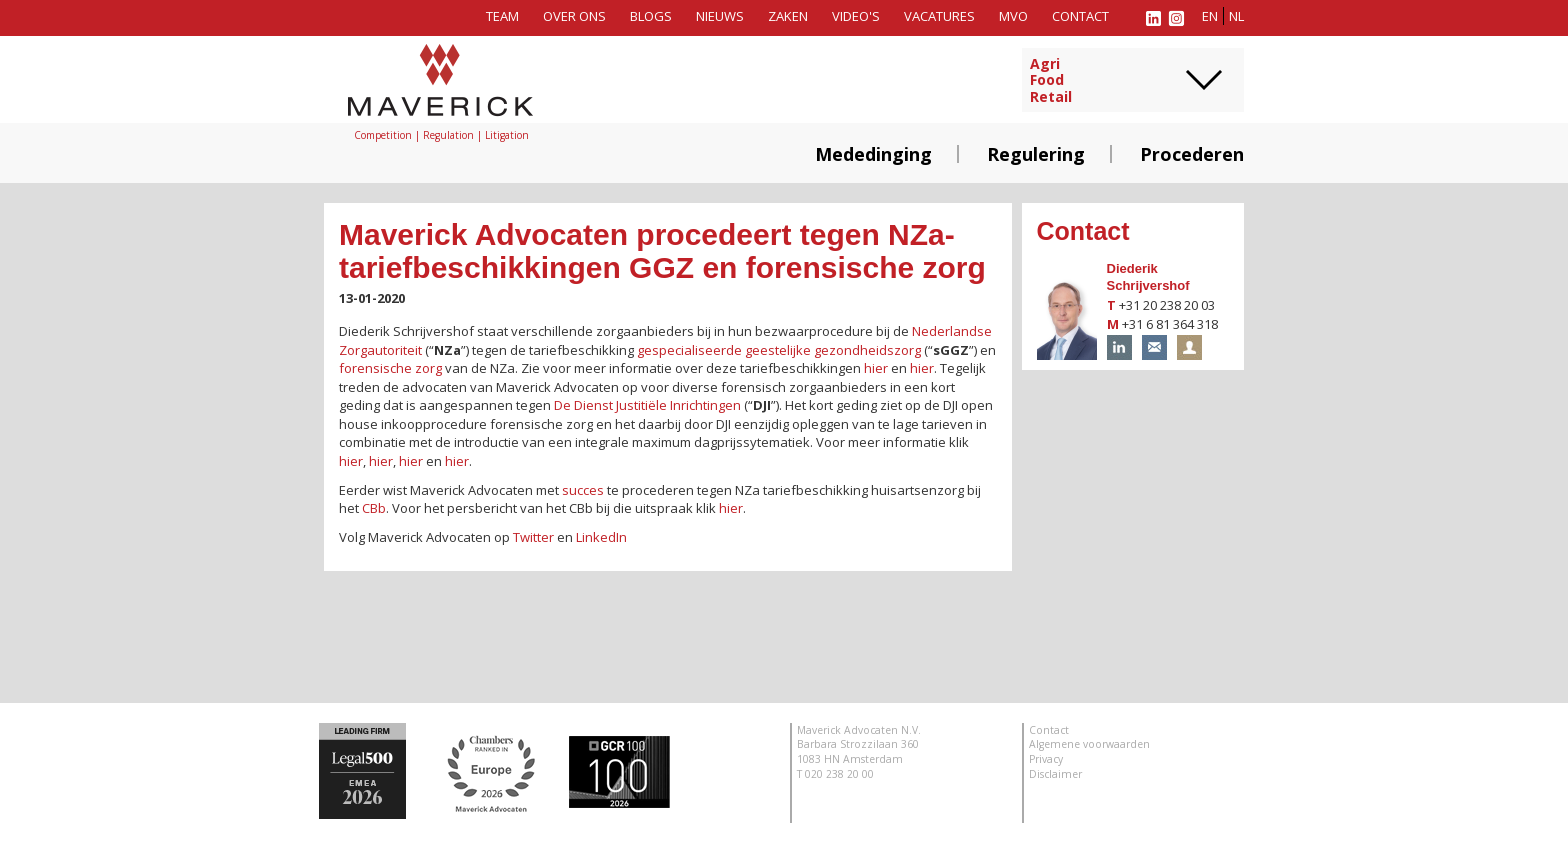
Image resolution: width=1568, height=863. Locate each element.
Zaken (788, 16)
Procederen (1192, 154)
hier (876, 368)
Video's (856, 16)
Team (502, 16)
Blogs (651, 16)
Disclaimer (1055, 774)
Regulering (1036, 154)
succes (583, 490)
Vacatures (939, 16)
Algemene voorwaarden (1089, 744)
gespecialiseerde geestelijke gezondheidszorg (779, 350)
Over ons (574, 16)
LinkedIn (601, 537)
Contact (1080, 16)
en (1210, 16)
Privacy (1046, 759)
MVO (1013, 16)
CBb (374, 508)
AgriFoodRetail (1051, 81)
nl (1236, 16)
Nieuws (720, 16)
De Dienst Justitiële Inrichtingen (647, 405)
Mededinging (873, 154)
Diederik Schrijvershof (1148, 277)
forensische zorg (390, 368)
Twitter (533, 537)
